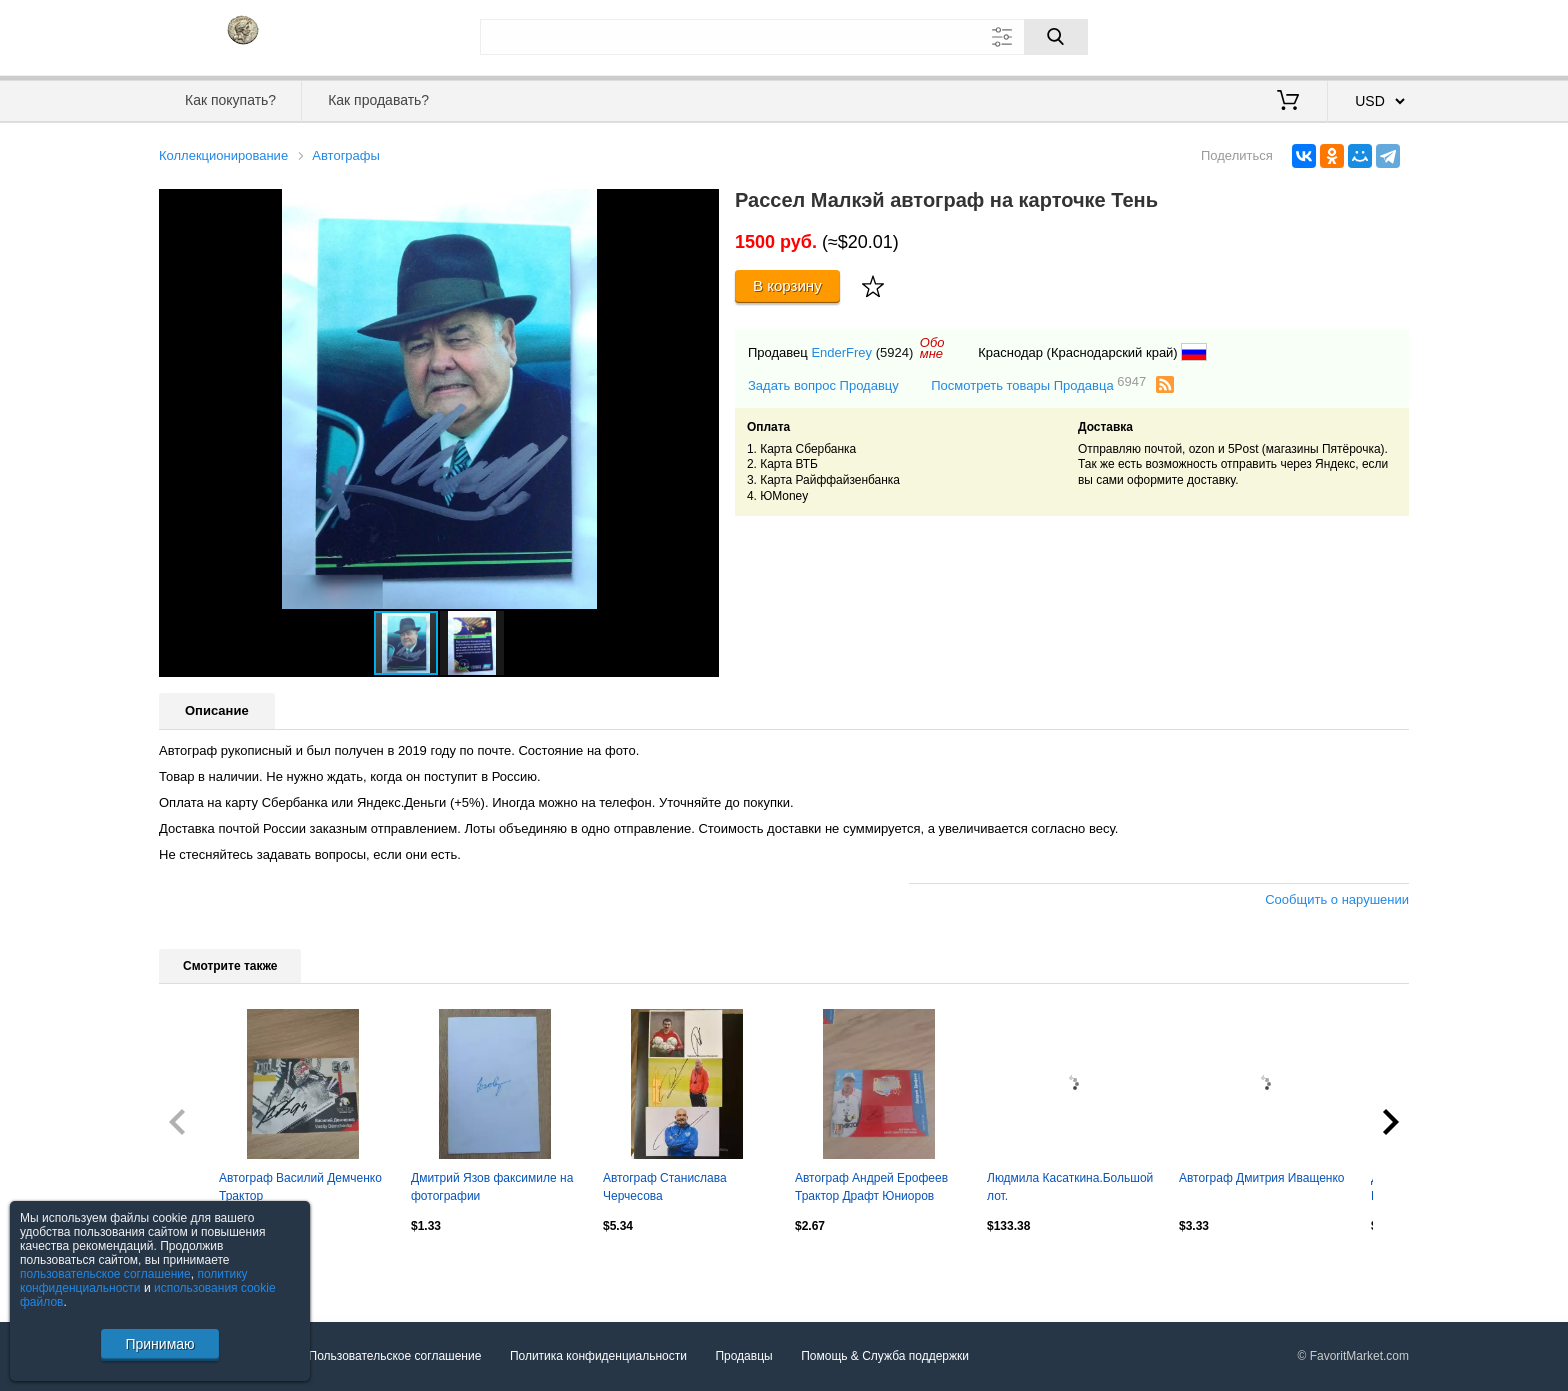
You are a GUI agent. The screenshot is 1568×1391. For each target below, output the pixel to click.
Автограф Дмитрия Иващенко (1262, 1178)
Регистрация (1368, 35)
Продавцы (743, 1356)
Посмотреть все (203, 1269)
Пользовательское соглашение (395, 1356)
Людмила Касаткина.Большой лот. (1070, 1187)
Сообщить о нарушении (1337, 899)
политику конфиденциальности (134, 1281)
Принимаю (159, 1344)
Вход (1292, 35)
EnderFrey (841, 352)
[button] (701, 207)
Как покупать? (230, 100)
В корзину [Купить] (787, 285)
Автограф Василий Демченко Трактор (300, 1187)
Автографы (346, 155)
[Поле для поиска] (784, 37)
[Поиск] (1056, 37)
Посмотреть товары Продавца (1038, 384)
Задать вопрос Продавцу (823, 385)
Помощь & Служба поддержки (885, 1356)
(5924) (895, 352)
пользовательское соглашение (105, 1274)
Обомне (932, 348)
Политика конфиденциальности (598, 1356)
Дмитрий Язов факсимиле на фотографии (492, 1187)
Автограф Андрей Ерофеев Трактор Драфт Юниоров (871, 1187)
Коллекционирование (223, 155)
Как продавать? (378, 100)
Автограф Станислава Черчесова (665, 1187)
